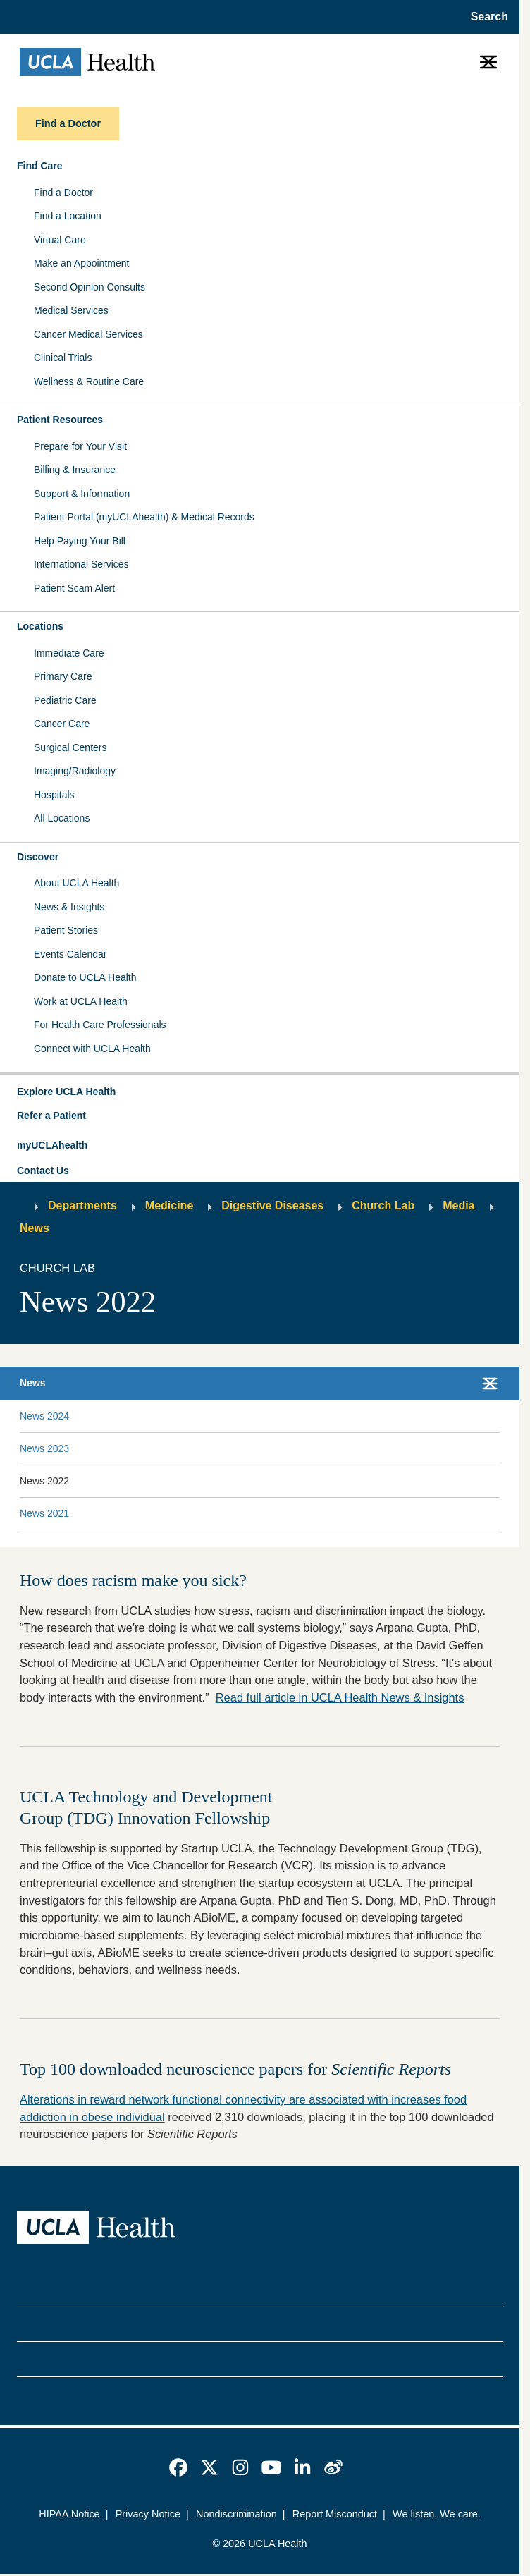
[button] (260, 1092)
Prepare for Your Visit (80, 446)
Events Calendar (70, 954)
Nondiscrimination (236, 2514)
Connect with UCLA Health (92, 1048)
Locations (40, 626)
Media (458, 1205)
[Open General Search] (485, 17)
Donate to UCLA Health (85, 977)
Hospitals (54, 794)
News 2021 (44, 1513)
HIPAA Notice (69, 2514)
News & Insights (69, 906)
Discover (37, 856)
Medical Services (71, 310)
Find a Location (67, 215)
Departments (82, 1205)
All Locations (62, 818)
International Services (81, 564)
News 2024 (44, 1416)
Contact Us (43, 1170)
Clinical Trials (63, 357)
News (34, 1228)
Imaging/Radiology (75, 770)
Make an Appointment (81, 263)
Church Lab (383, 1205)
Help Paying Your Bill (79, 541)
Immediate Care (69, 653)
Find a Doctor (63, 192)
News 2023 (44, 1448)
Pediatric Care (65, 700)
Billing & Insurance (75, 469)
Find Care (40, 165)
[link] (178, 2467)
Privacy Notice (148, 2514)
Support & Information (82, 493)
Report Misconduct (334, 2514)
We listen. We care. (437, 2514)
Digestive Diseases (272, 1205)
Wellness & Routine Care (89, 381)
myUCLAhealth (52, 1145)
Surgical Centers (70, 747)
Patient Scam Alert (74, 588)
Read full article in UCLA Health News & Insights (340, 1697)
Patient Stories (66, 930)
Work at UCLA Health (81, 1001)
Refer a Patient (51, 1115)
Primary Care (63, 676)
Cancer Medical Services (88, 334)
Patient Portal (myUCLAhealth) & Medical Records (144, 517)
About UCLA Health (76, 883)
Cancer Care (62, 723)
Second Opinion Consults (89, 287)
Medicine (169, 1205)
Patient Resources (60, 419)
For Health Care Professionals (100, 1024)
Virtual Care (60, 239)
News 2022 (44, 1481)
